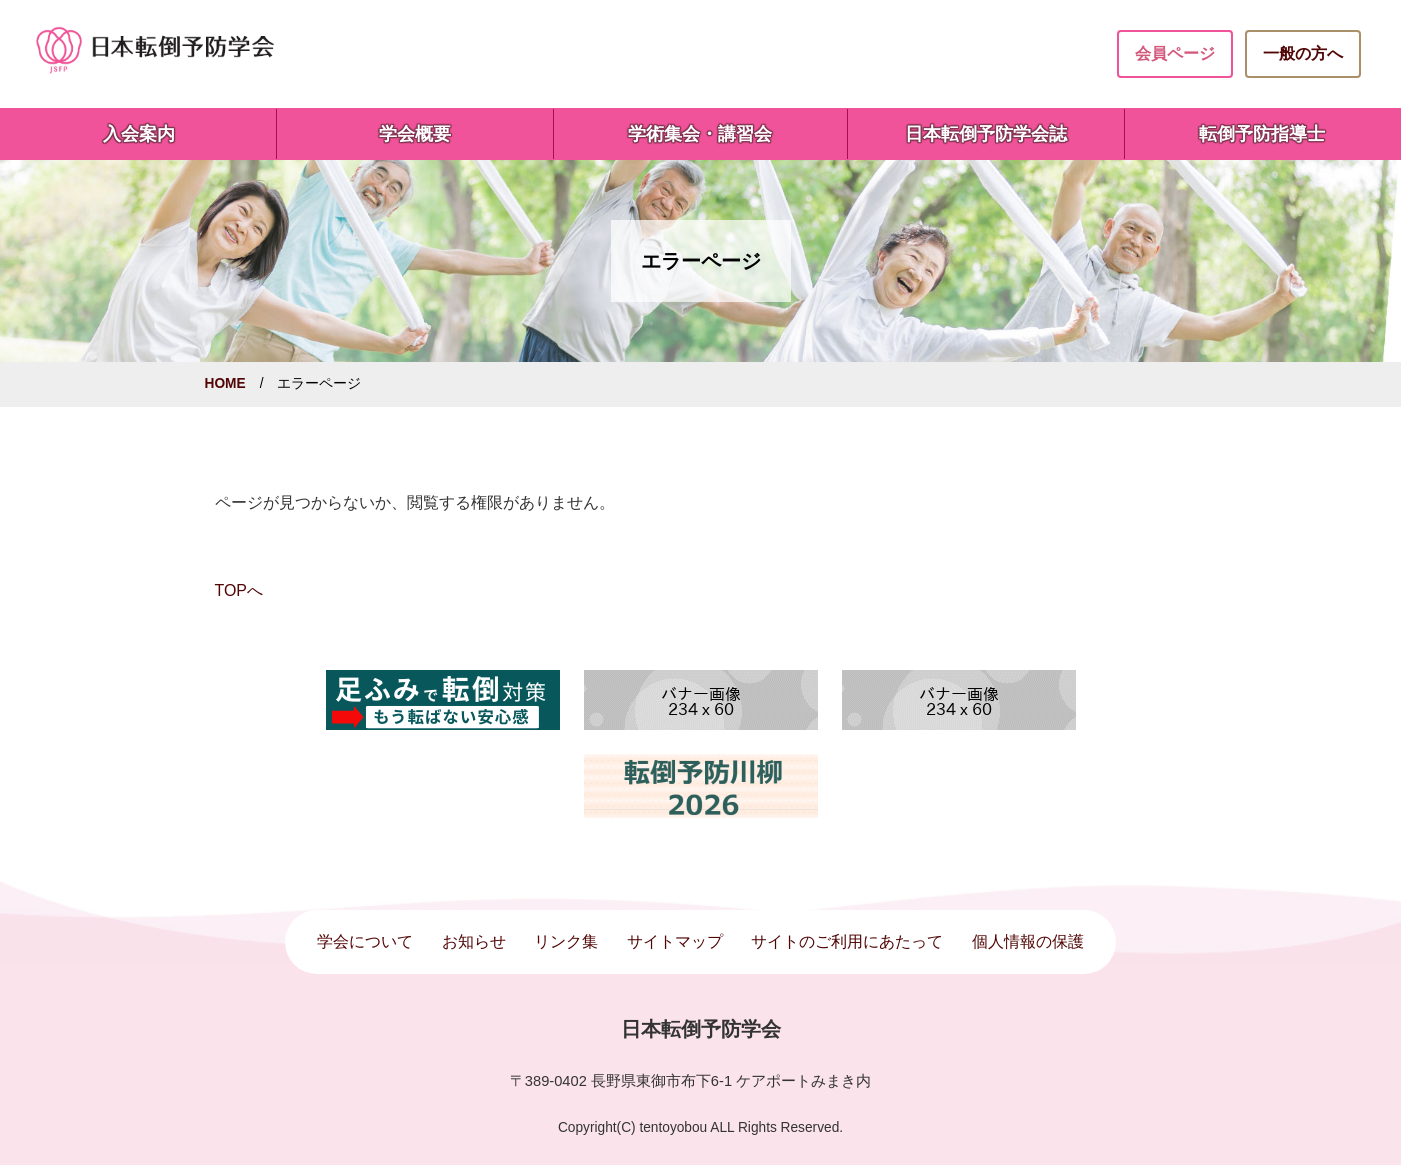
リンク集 (566, 941)
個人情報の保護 (1028, 941)
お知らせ (474, 941)
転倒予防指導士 (1262, 134)
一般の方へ (1303, 53)
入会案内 (139, 134)
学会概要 (415, 134)
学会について (365, 941)
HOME (225, 383)
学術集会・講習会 (700, 134)
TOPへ (239, 590)
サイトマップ (675, 941)
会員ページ (1175, 53)
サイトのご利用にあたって (847, 941)
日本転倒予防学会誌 (986, 134)
